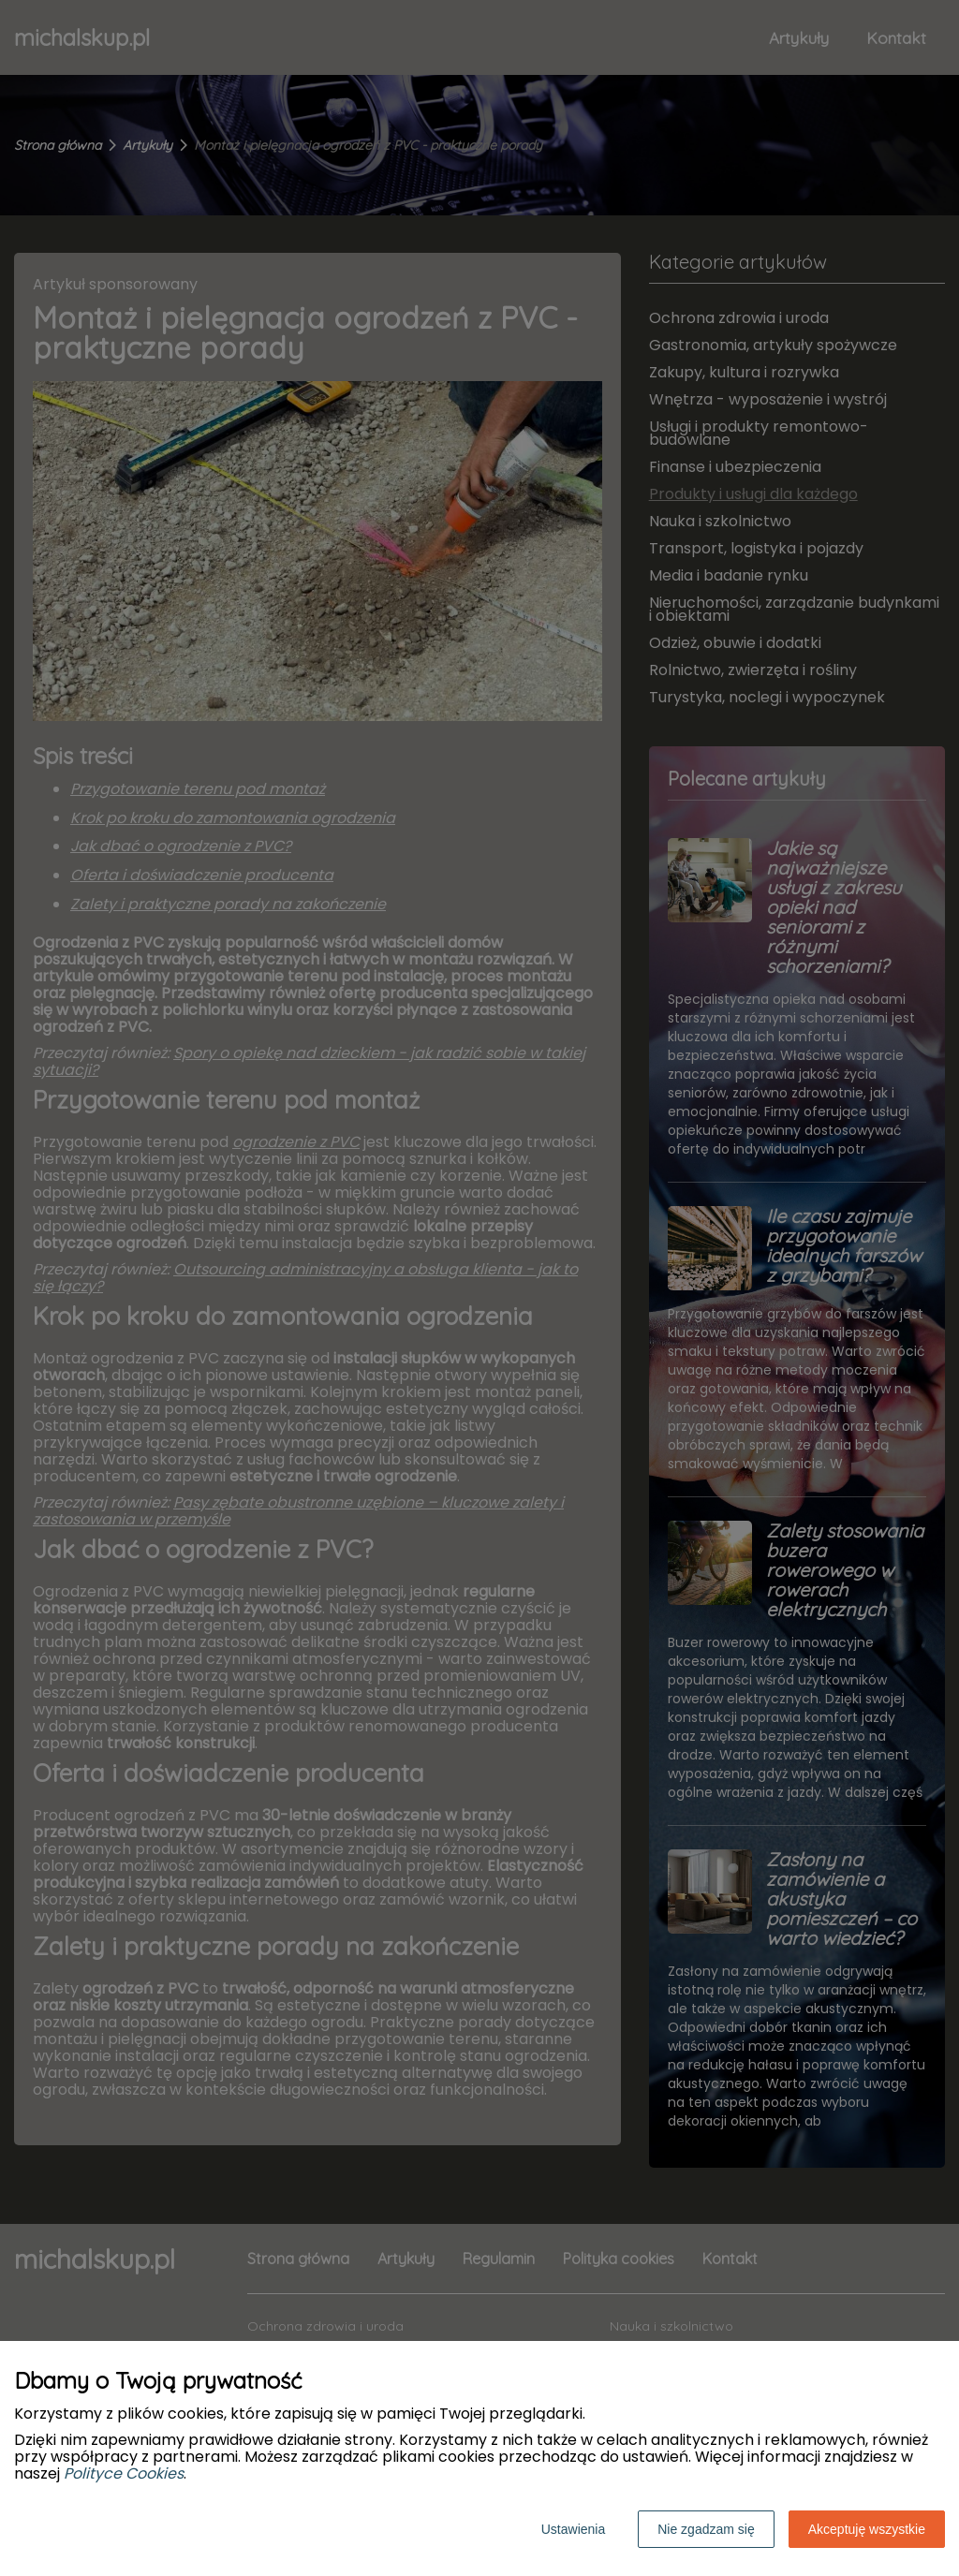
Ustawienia (573, 2529)
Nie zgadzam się (706, 2529)
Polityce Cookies (124, 2473)
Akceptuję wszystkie (866, 2529)
